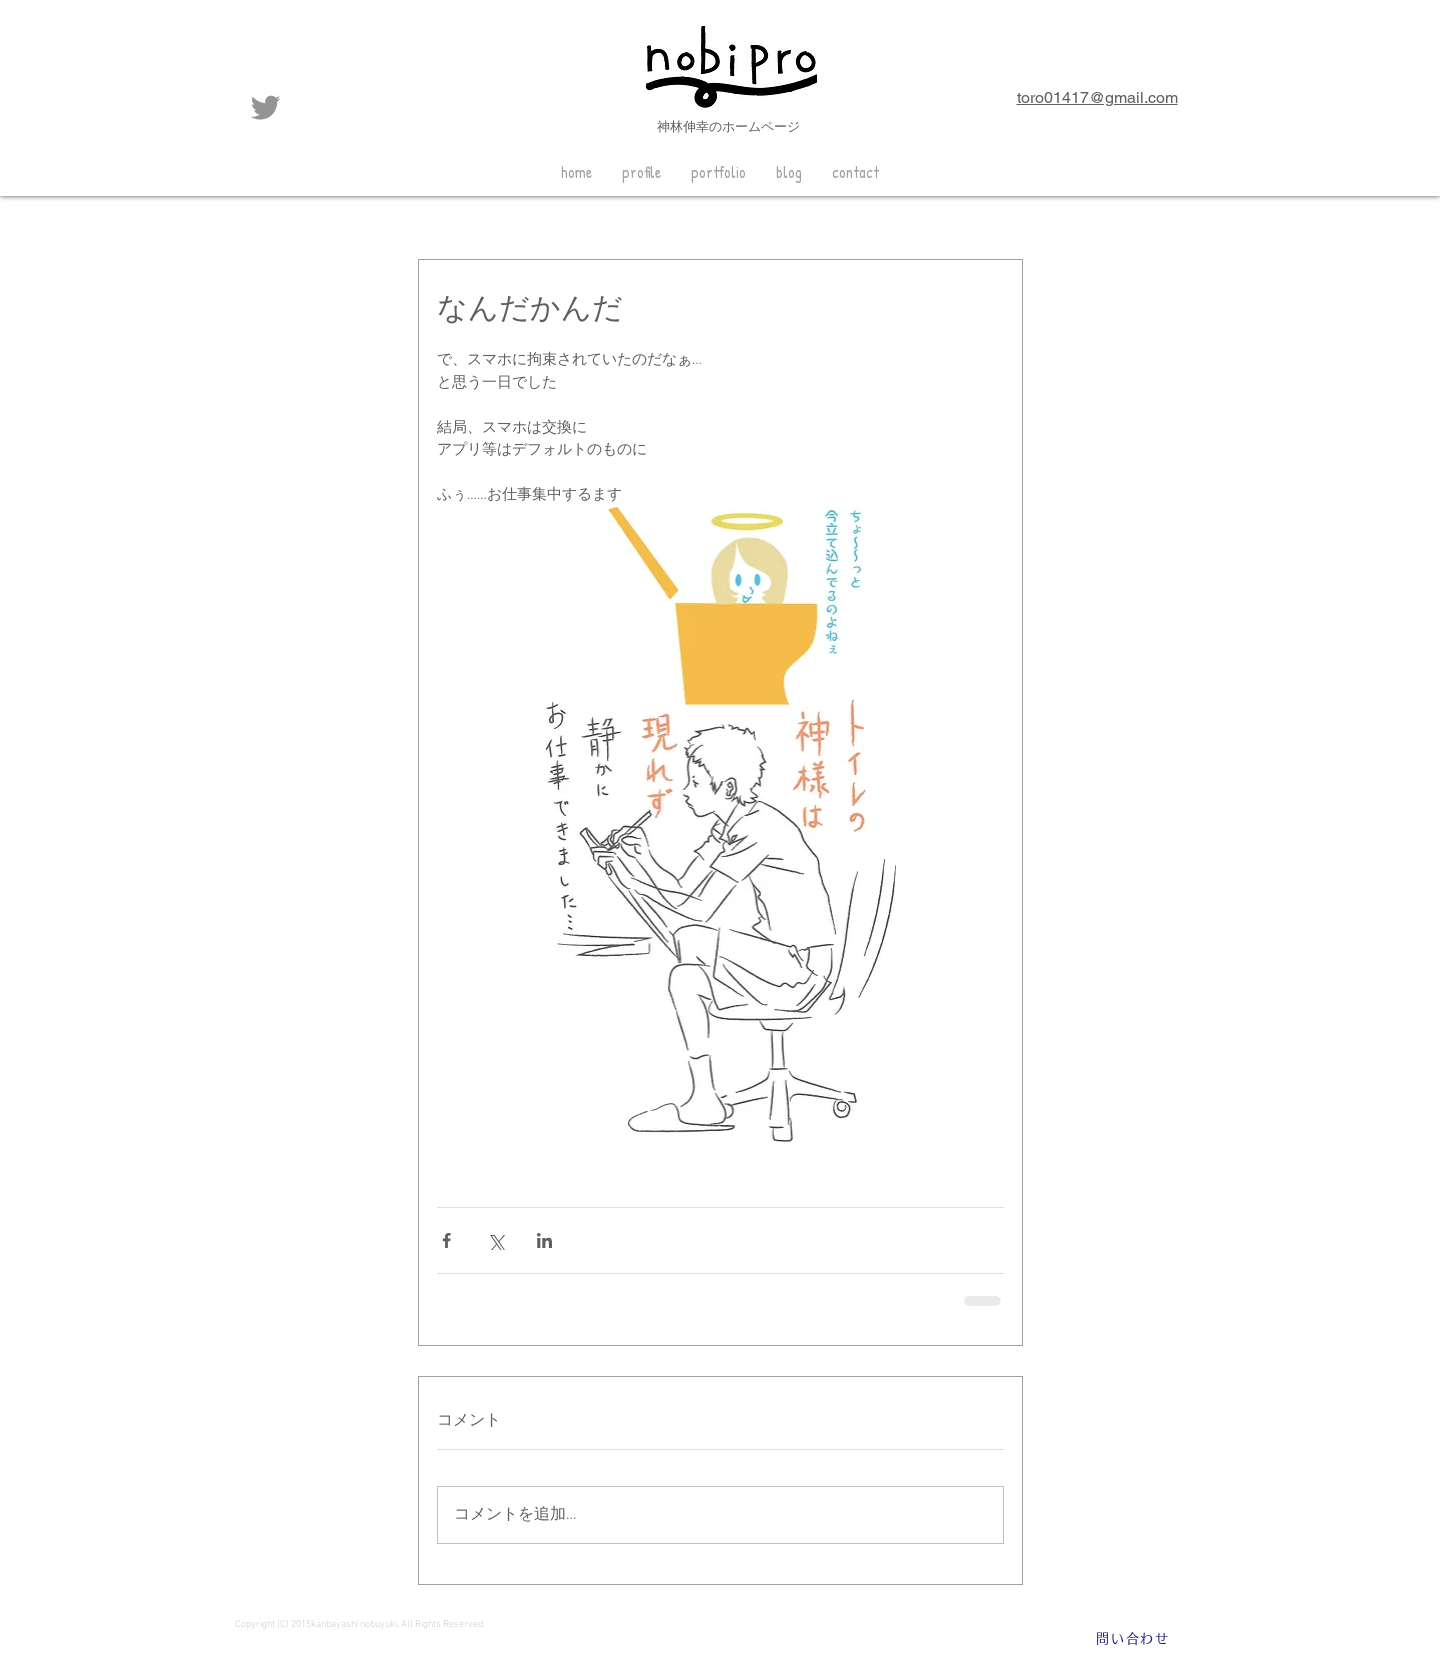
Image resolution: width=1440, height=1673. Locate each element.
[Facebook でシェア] (446, 1240)
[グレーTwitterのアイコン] (265, 107)
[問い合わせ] (1133, 1639)
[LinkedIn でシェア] (544, 1240)
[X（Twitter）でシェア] (495, 1240)
